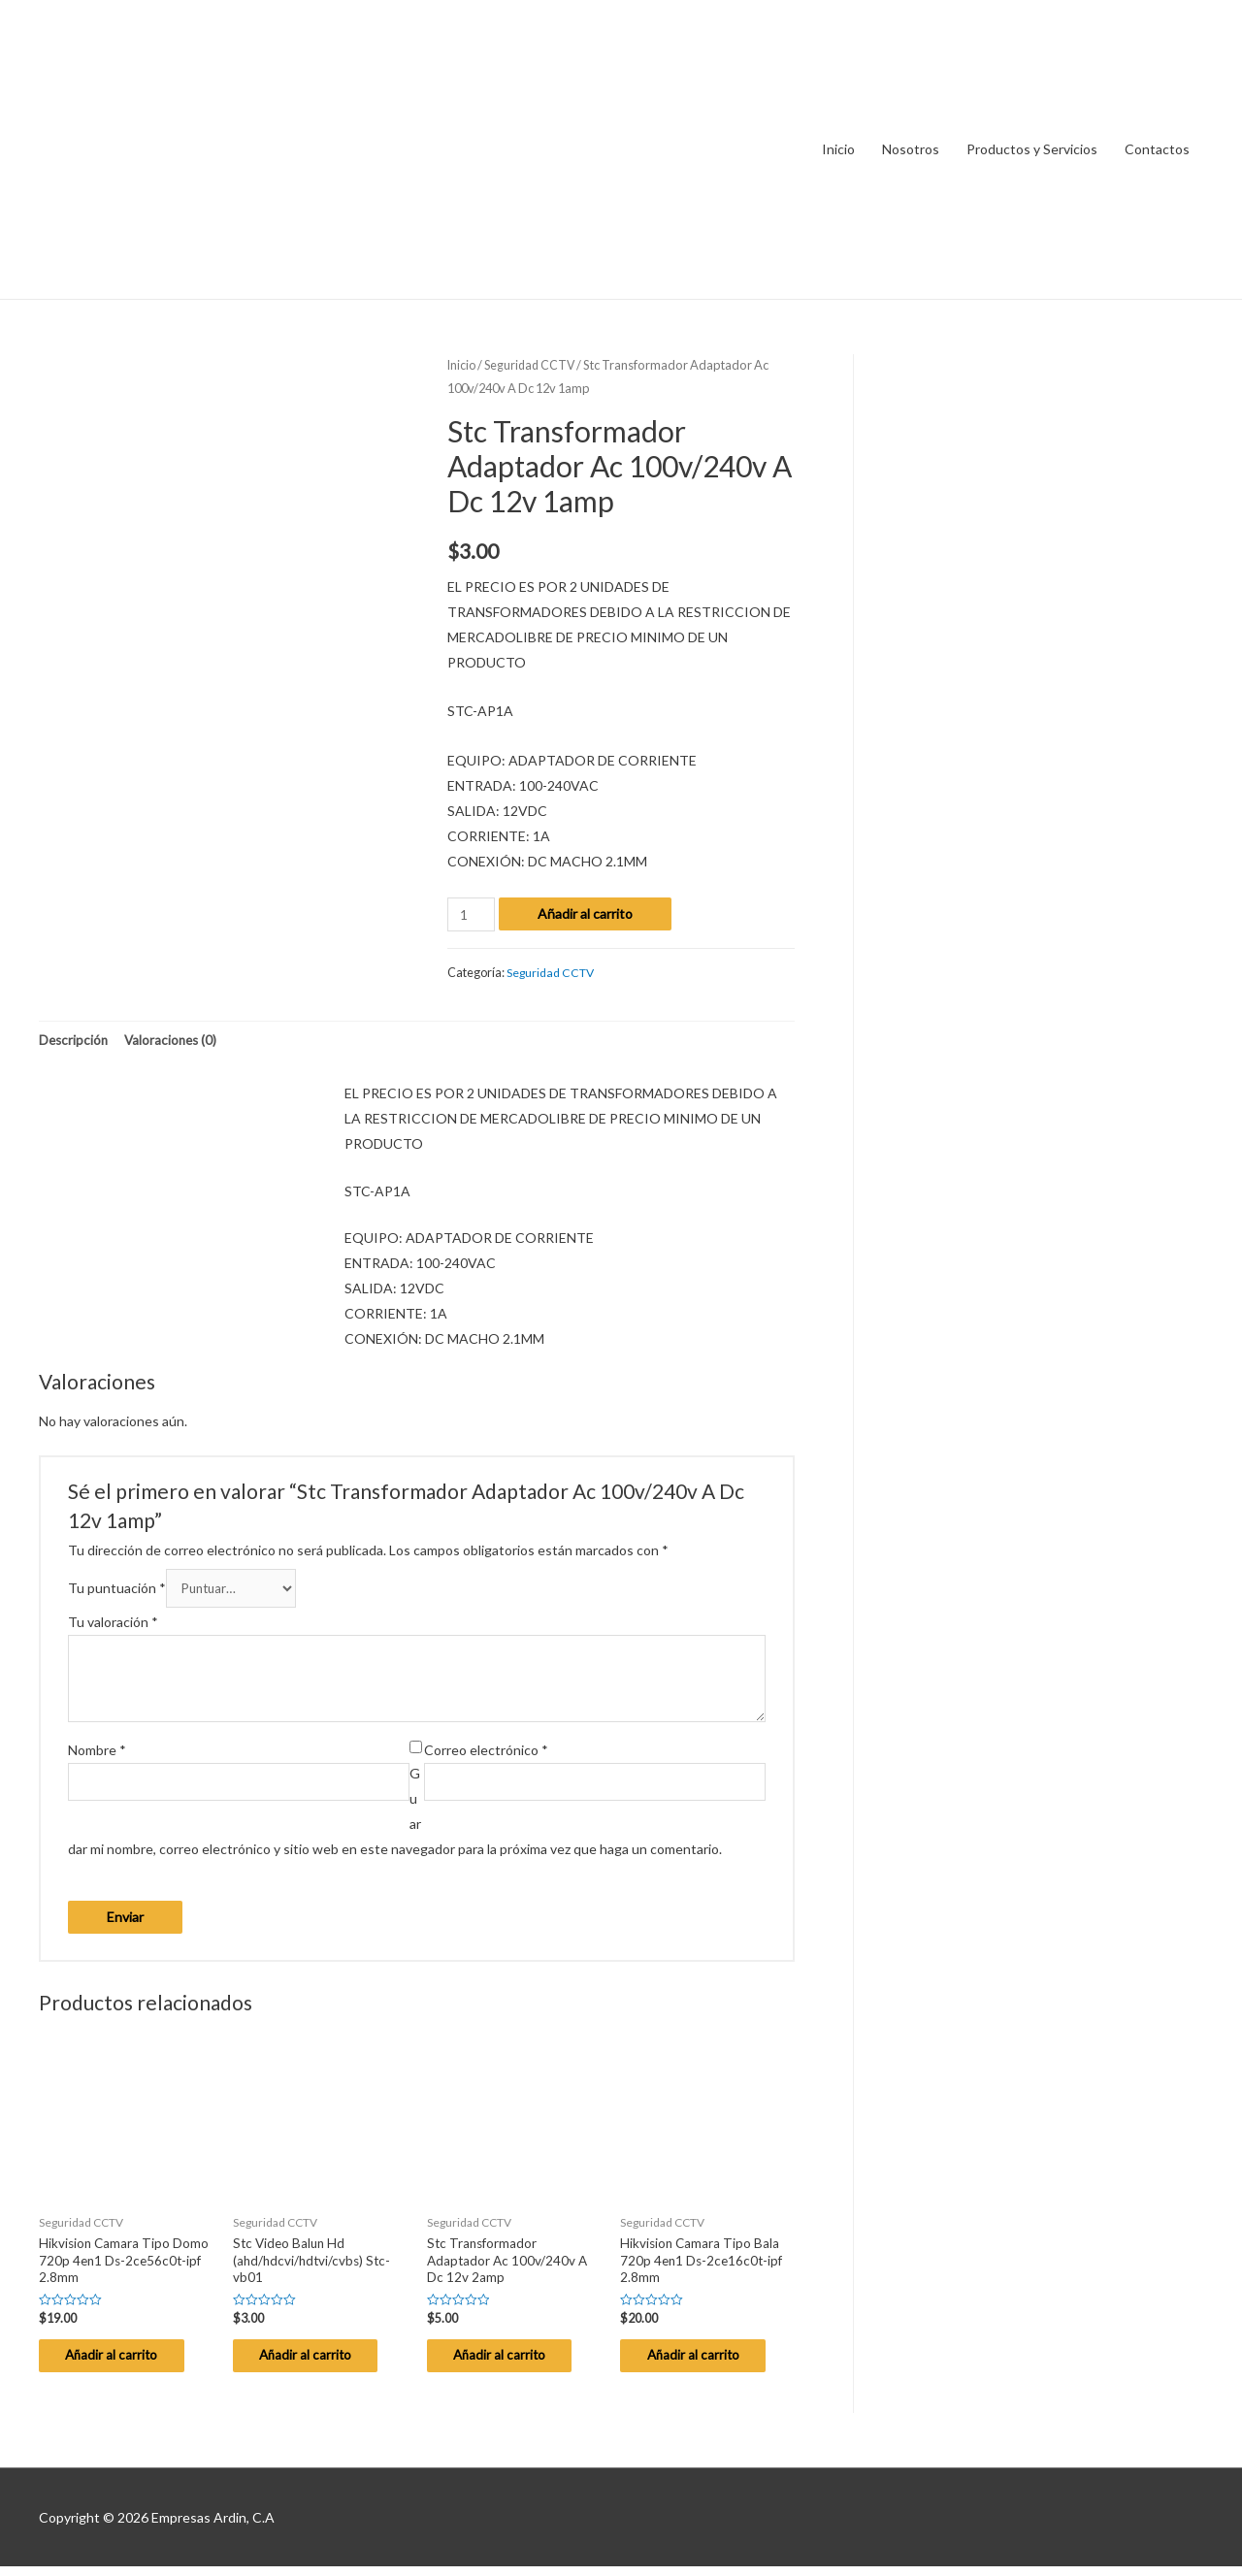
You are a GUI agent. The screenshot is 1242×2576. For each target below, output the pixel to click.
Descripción (75, 1040)
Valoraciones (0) (175, 1040)
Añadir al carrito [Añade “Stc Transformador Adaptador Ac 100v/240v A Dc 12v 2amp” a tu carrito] (513, 2363)
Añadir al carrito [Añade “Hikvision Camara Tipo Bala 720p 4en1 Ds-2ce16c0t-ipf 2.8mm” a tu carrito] (706, 2363)
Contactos (1157, 149)
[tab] (75, 1041)
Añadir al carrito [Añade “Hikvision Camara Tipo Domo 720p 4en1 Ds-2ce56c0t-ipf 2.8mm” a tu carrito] (125, 2363)
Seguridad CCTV (533, 365)
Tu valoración (113, 1625)
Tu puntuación (117, 1590)
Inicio (838, 149)
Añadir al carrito (587, 913)
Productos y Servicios (1031, 149)
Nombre (97, 1753)
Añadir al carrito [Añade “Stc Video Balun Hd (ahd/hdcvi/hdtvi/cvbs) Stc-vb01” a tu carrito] (319, 2363)
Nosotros (910, 149)
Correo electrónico (486, 1753)
